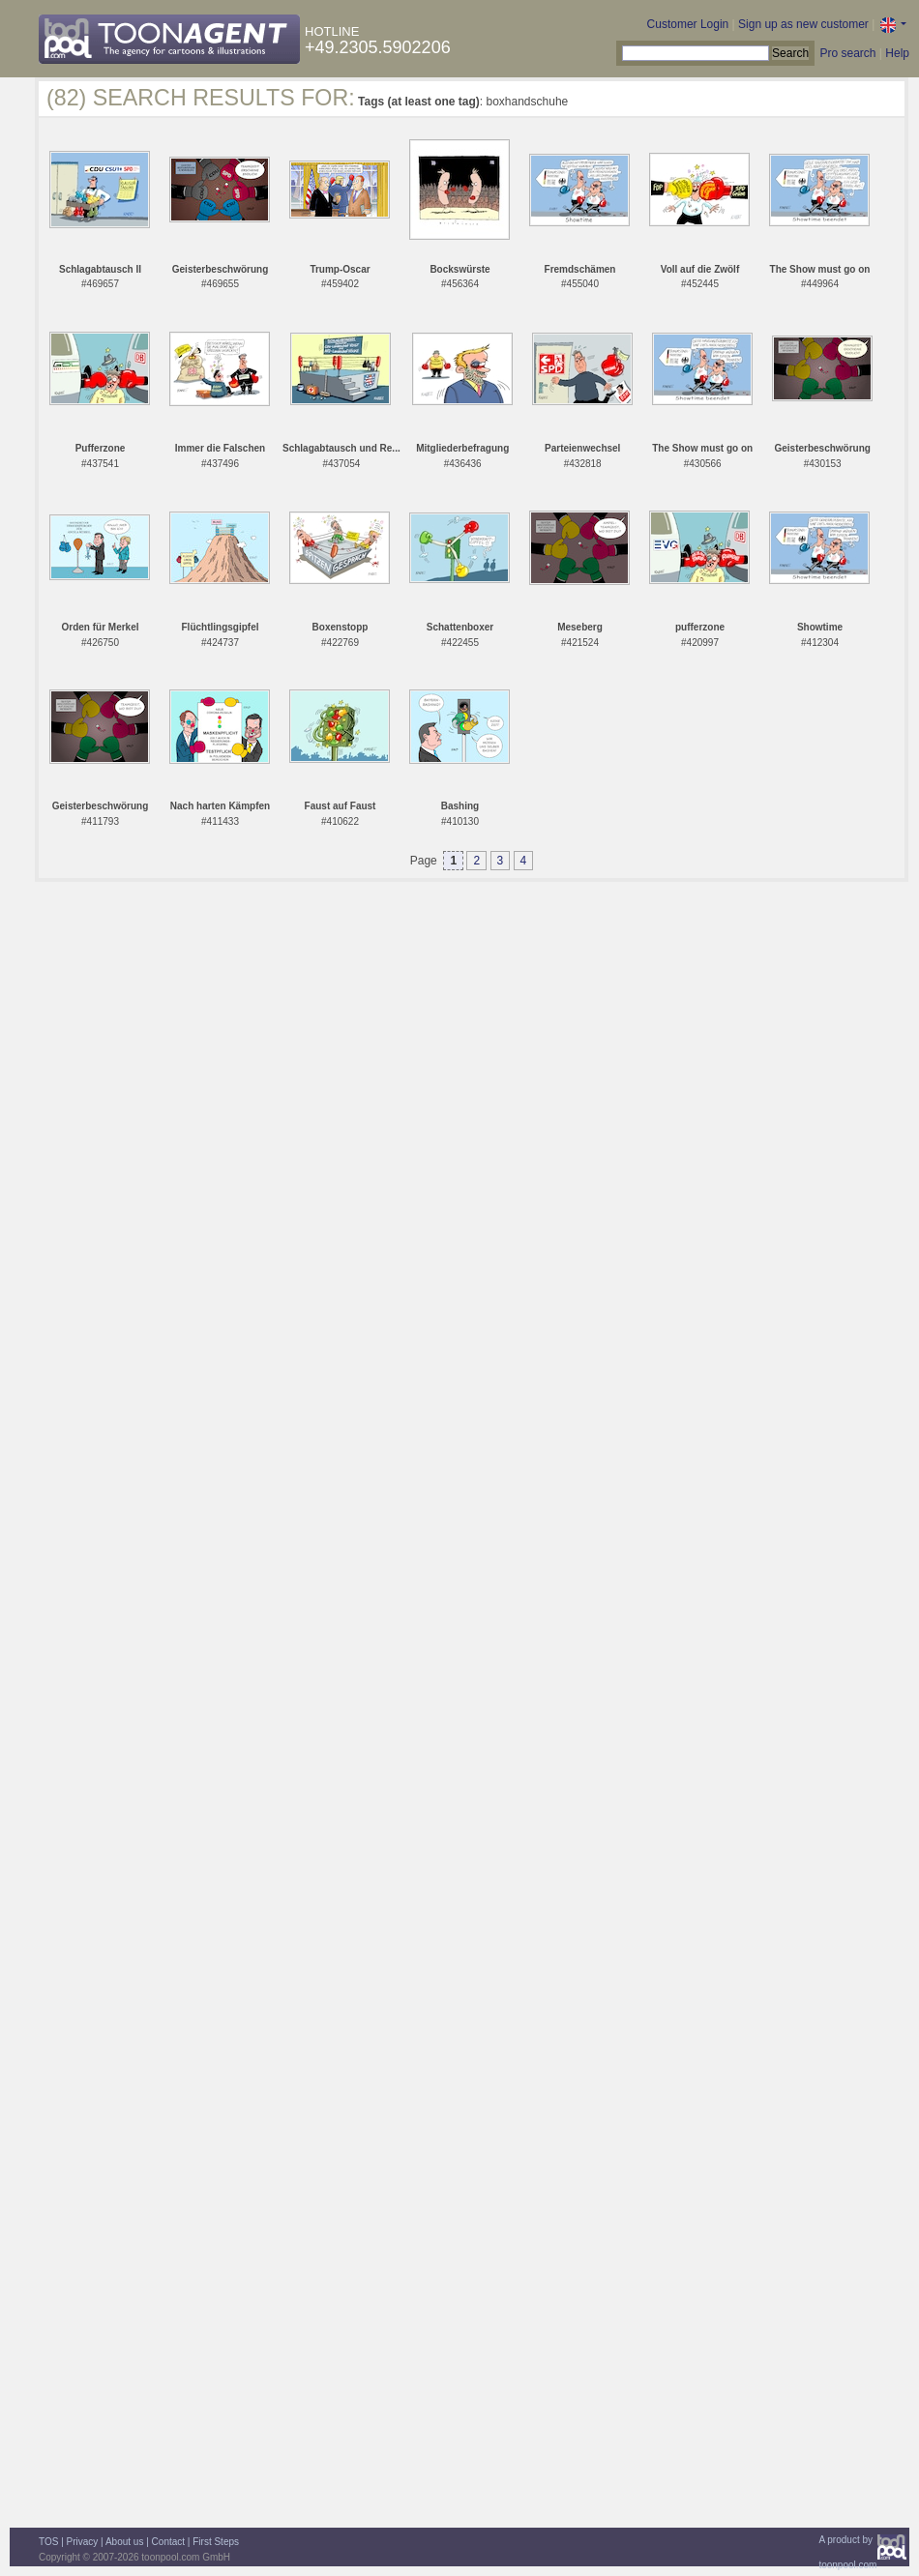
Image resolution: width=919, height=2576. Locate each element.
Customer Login (688, 24)
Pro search (847, 53)
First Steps (216, 2541)
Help (897, 53)
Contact (168, 2541)
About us (124, 2541)
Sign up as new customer (803, 24)
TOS (48, 2541)
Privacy (83, 2541)
